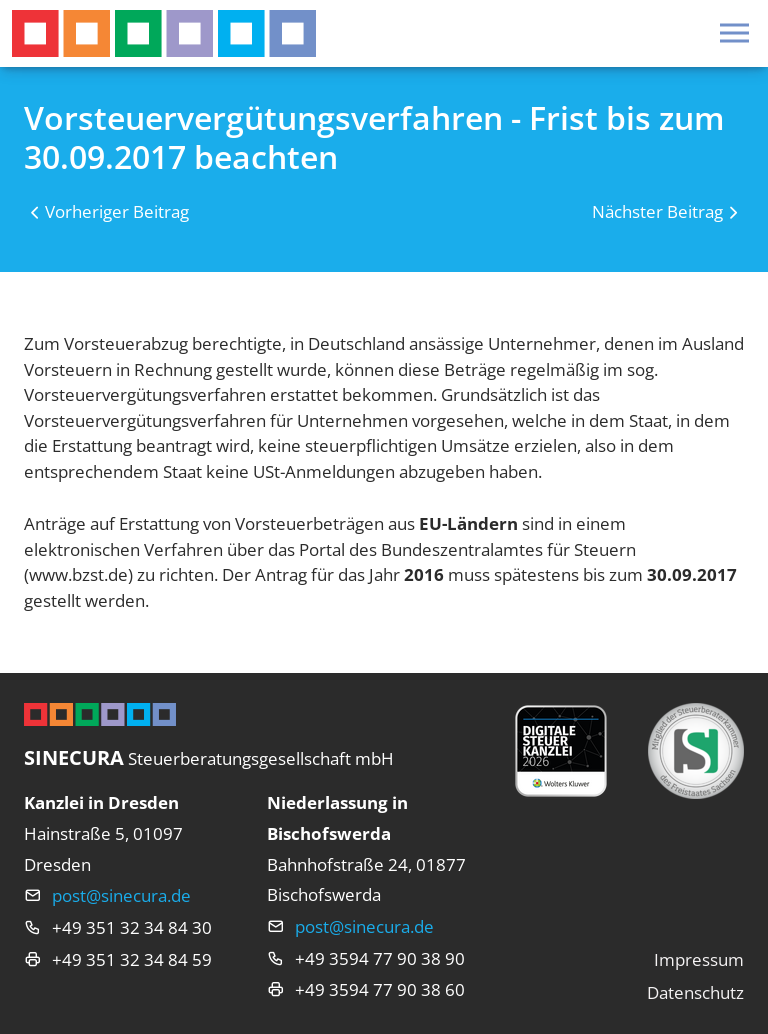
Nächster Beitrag (657, 211)
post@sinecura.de (121, 895)
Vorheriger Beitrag (117, 211)
